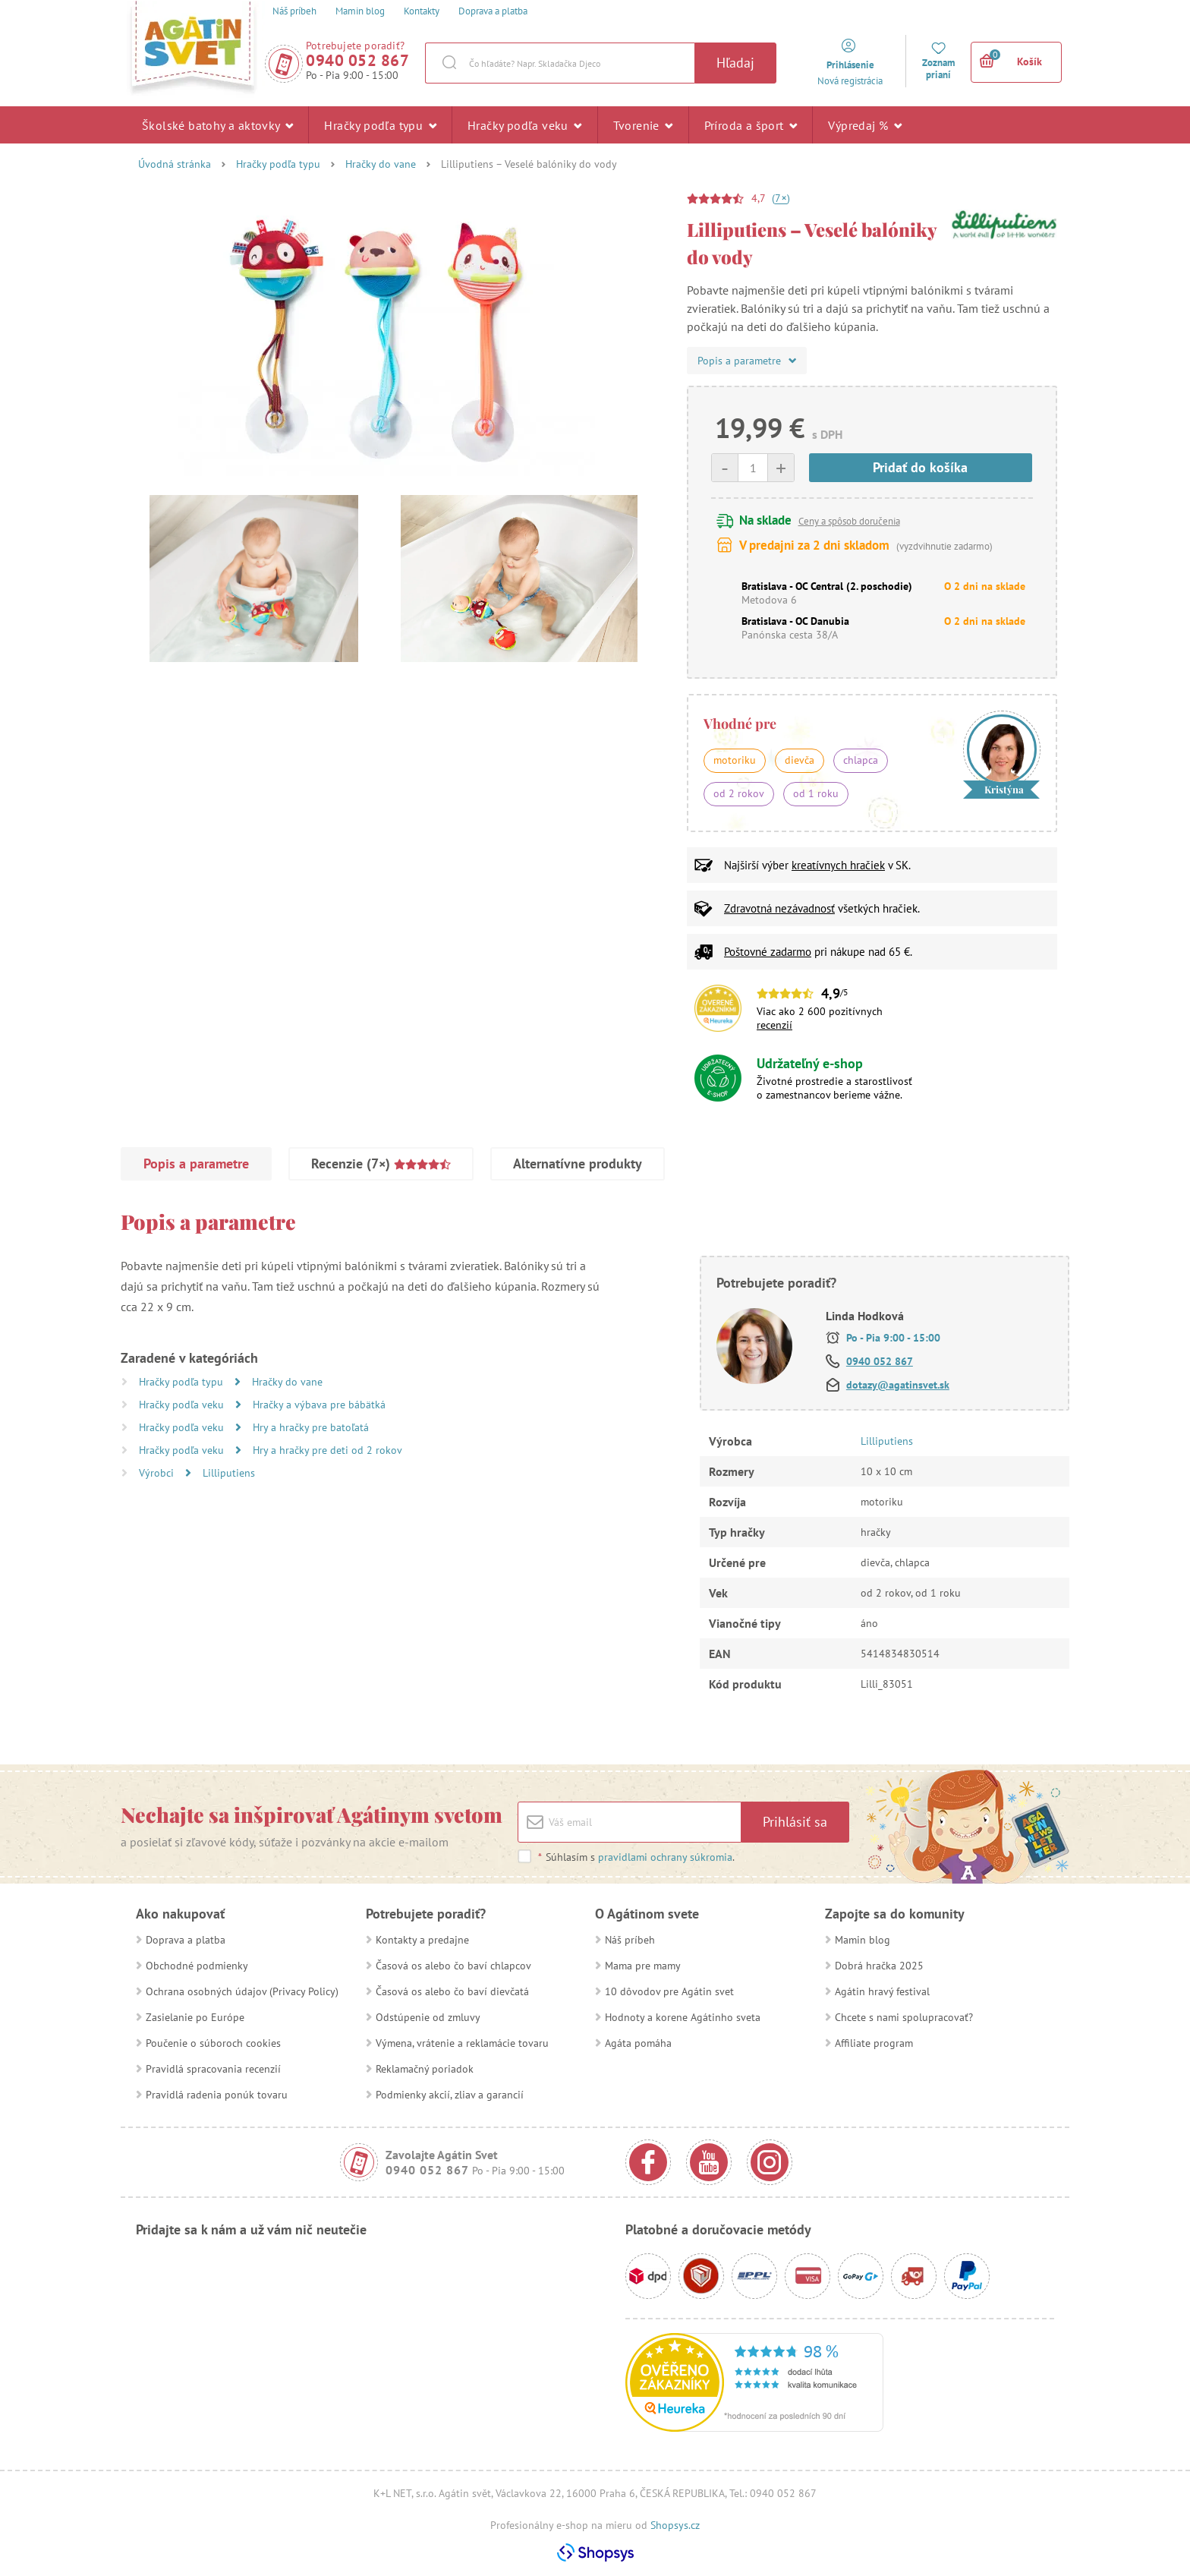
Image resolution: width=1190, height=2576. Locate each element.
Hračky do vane (380, 164)
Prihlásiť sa (795, 1821)
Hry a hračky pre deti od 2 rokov (327, 1450)
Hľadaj (735, 62)
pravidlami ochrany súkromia (665, 1857)
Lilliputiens (229, 1473)
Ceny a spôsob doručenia (849, 521)
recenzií (774, 1025)
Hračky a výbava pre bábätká (319, 1404)
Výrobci (158, 1473)
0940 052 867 (357, 60)
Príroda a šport (751, 124)
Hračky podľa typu (380, 124)
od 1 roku (816, 793)
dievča (799, 760)
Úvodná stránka (174, 164)
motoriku (734, 760)
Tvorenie (643, 124)
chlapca (860, 760)
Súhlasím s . (636, 1857)
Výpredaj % (865, 124)
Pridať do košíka (920, 467)
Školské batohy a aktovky (217, 124)
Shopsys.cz (675, 2525)
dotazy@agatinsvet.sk (897, 1385)
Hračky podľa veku (525, 124)
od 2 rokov (738, 793)
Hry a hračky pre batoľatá (311, 1427)
